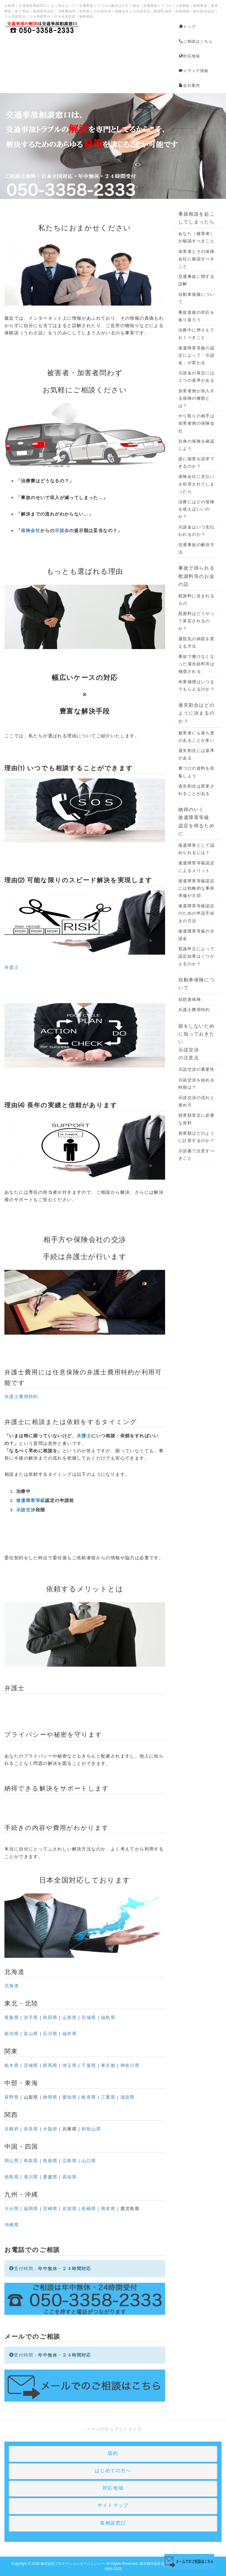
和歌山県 (91, 2128)
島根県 (50, 2160)
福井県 (69, 2033)
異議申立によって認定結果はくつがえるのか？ (196, 956)
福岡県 (31, 2208)
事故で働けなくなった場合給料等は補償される (196, 663)
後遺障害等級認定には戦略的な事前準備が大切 (196, 888)
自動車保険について (196, 298)
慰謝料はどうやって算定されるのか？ (196, 621)
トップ (187, 26)
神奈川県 (130, 2065)
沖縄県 (11, 2224)
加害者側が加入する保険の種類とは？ (196, 398)
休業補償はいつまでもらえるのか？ (196, 685)
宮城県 (89, 2017)
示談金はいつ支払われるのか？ (196, 531)
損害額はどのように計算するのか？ (196, 1137)
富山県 (31, 2033)
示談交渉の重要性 (196, 1069)
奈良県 (31, 2128)
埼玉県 (69, 2065)
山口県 (89, 2160)
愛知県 (69, 2097)
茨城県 (31, 2065)
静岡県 (50, 2097)
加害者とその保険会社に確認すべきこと (196, 259)
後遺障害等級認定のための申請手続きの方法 (196, 913)
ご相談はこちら (196, 41)
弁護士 (11, 967)
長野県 (11, 2097)
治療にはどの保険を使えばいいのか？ (196, 509)
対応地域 (189, 56)
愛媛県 (50, 2176)
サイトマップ (113, 2505)
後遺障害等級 (30, 1500)
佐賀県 (69, 2208)
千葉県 (89, 2065)
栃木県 (11, 2065)
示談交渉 (26, 1509)
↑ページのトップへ (103, 2429)
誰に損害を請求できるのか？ (196, 462)
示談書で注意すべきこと (196, 1154)
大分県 (11, 2208)
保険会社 (30, 530)
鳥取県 (31, 2160)
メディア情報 (194, 71)
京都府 (11, 2128)
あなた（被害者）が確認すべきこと (196, 237)
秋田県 (50, 2017)
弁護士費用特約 (110, 1372)
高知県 (69, 2176)
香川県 (31, 2176)
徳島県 (11, 2176)
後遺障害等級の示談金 (196, 935)
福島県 (108, 2017)
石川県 (50, 2033)
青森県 (11, 2017)
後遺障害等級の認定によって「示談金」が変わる (196, 355)
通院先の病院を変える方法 (196, 642)
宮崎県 (50, 2208)
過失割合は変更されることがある (196, 790)
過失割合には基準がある (196, 754)
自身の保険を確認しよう (196, 445)
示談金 (62, 530)
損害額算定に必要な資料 (196, 1119)
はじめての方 (110, 2470)
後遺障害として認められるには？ (196, 849)
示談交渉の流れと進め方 (196, 1101)
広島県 (69, 2160)
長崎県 (89, 2208)
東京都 (108, 2065)
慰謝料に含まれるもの (196, 599)
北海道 (14, 1971)
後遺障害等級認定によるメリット (196, 867)
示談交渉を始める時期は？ (196, 1084)
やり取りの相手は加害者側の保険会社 (196, 423)
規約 (113, 2453)
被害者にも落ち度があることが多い (196, 737)
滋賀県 (127, 2097)
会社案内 (189, 85)
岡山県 (11, 2160)
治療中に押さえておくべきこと (196, 334)
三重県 (108, 2097)
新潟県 (11, 2033)
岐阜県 (89, 2097)
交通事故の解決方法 (196, 548)
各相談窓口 (113, 2522)
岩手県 (31, 2017)
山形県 (69, 2017)
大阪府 (50, 2128)
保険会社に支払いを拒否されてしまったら (196, 483)
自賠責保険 (189, 999)
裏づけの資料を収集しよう (196, 772)
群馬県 (50, 2065)
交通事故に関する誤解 (196, 280)
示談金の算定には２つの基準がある (196, 377)
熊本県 (108, 2208)
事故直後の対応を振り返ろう (196, 316)
